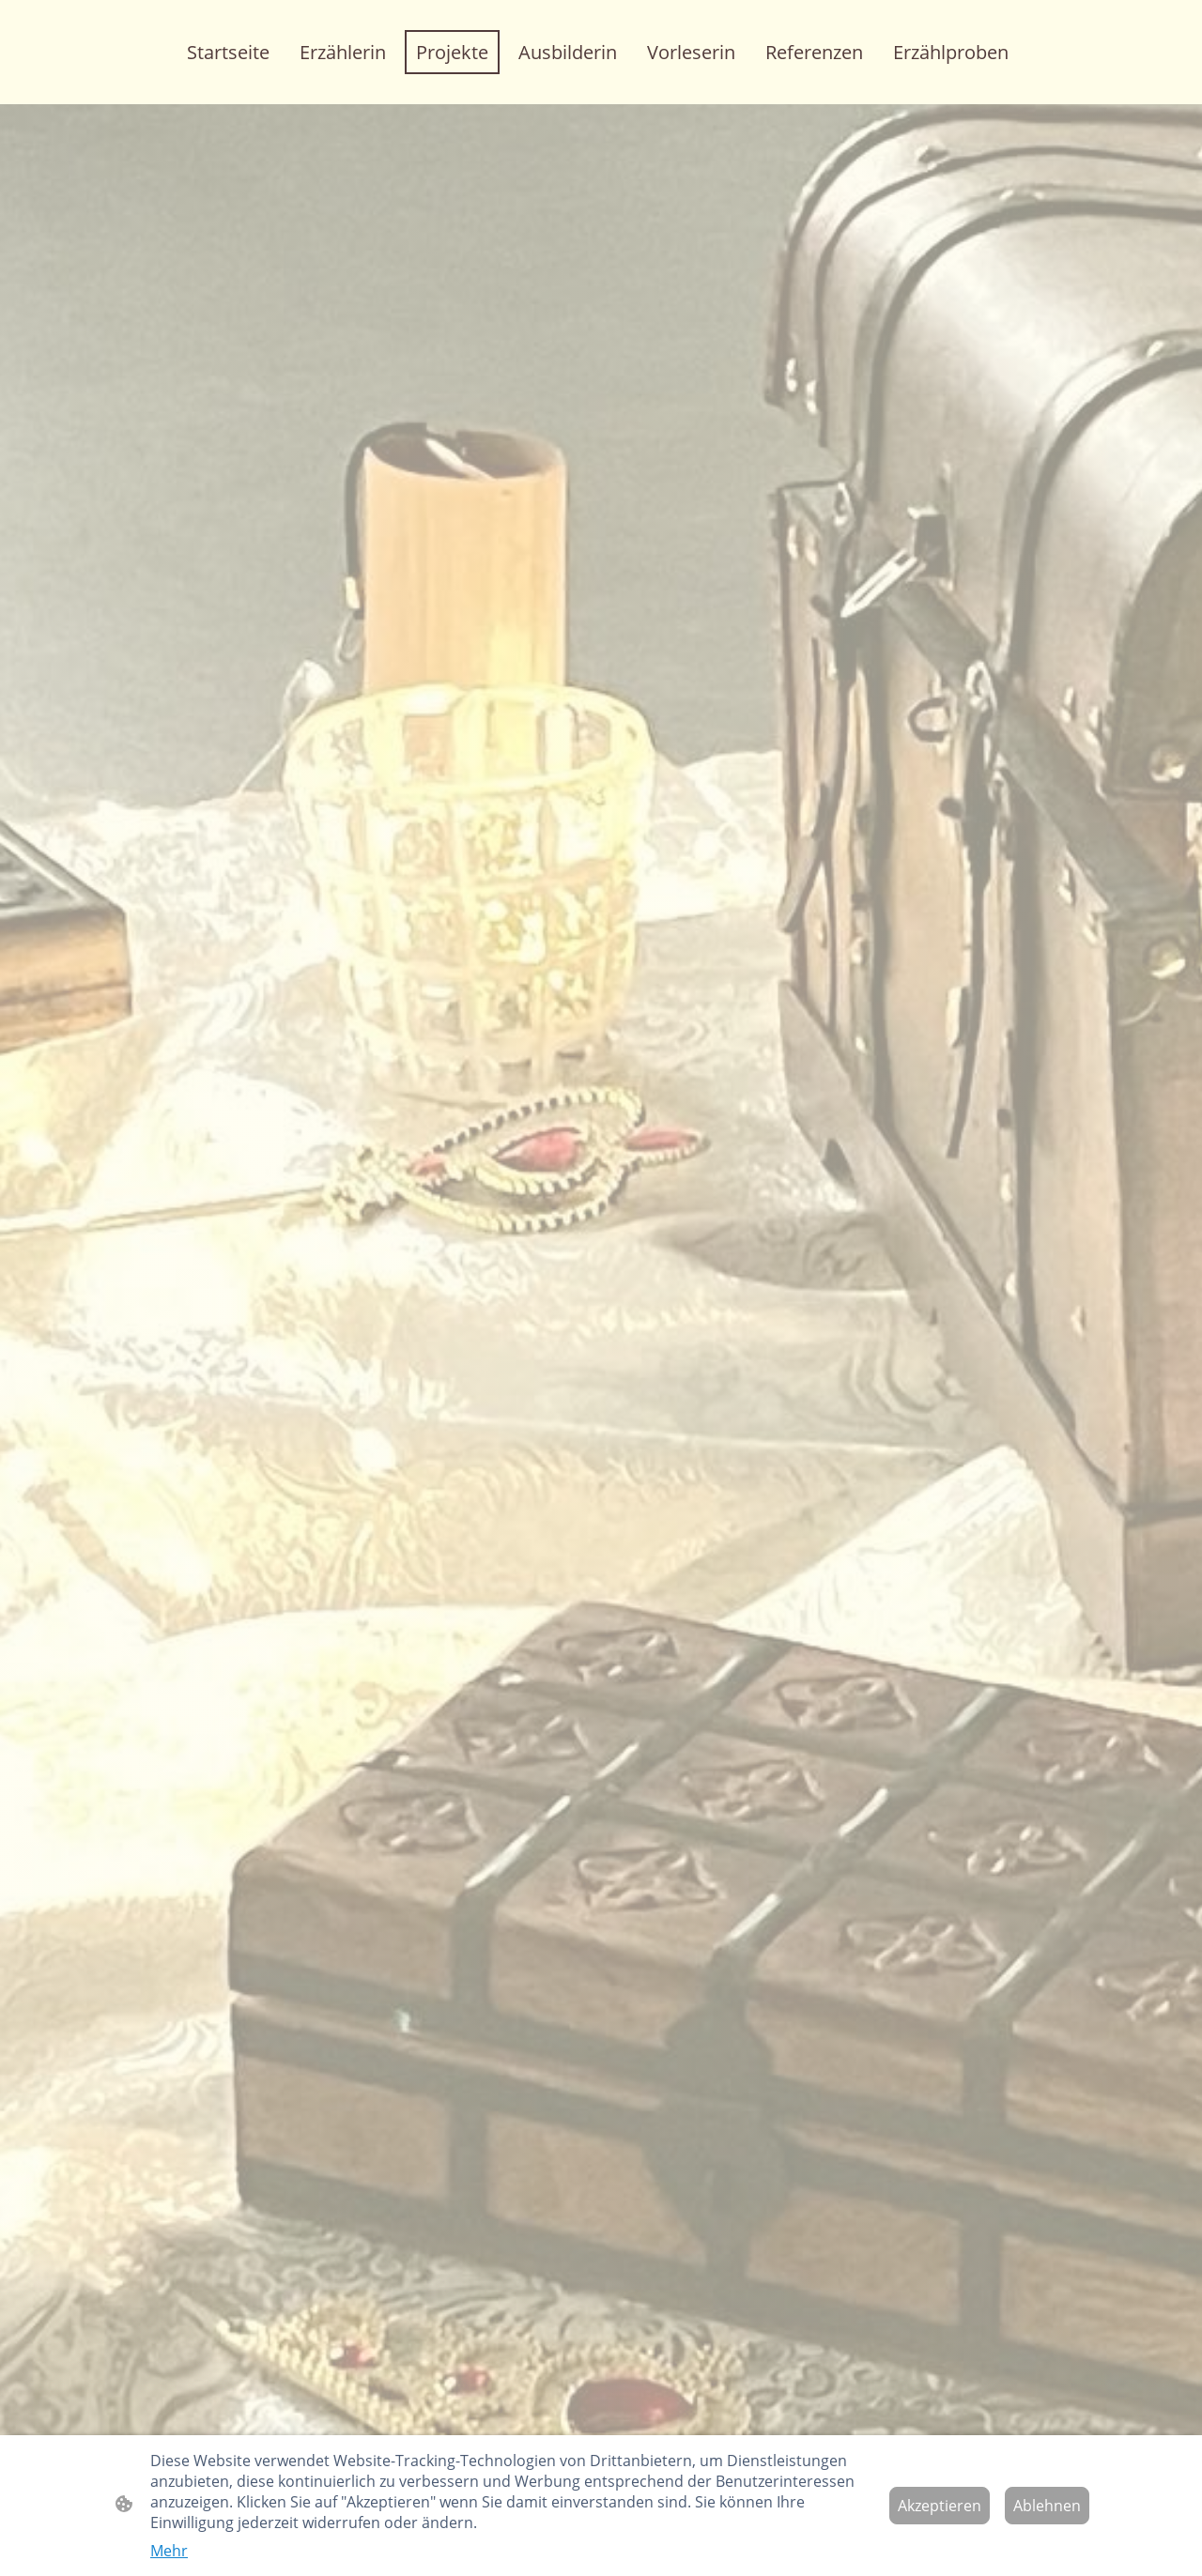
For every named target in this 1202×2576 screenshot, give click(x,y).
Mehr (169, 2550)
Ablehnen (1047, 2505)
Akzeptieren (939, 2505)
